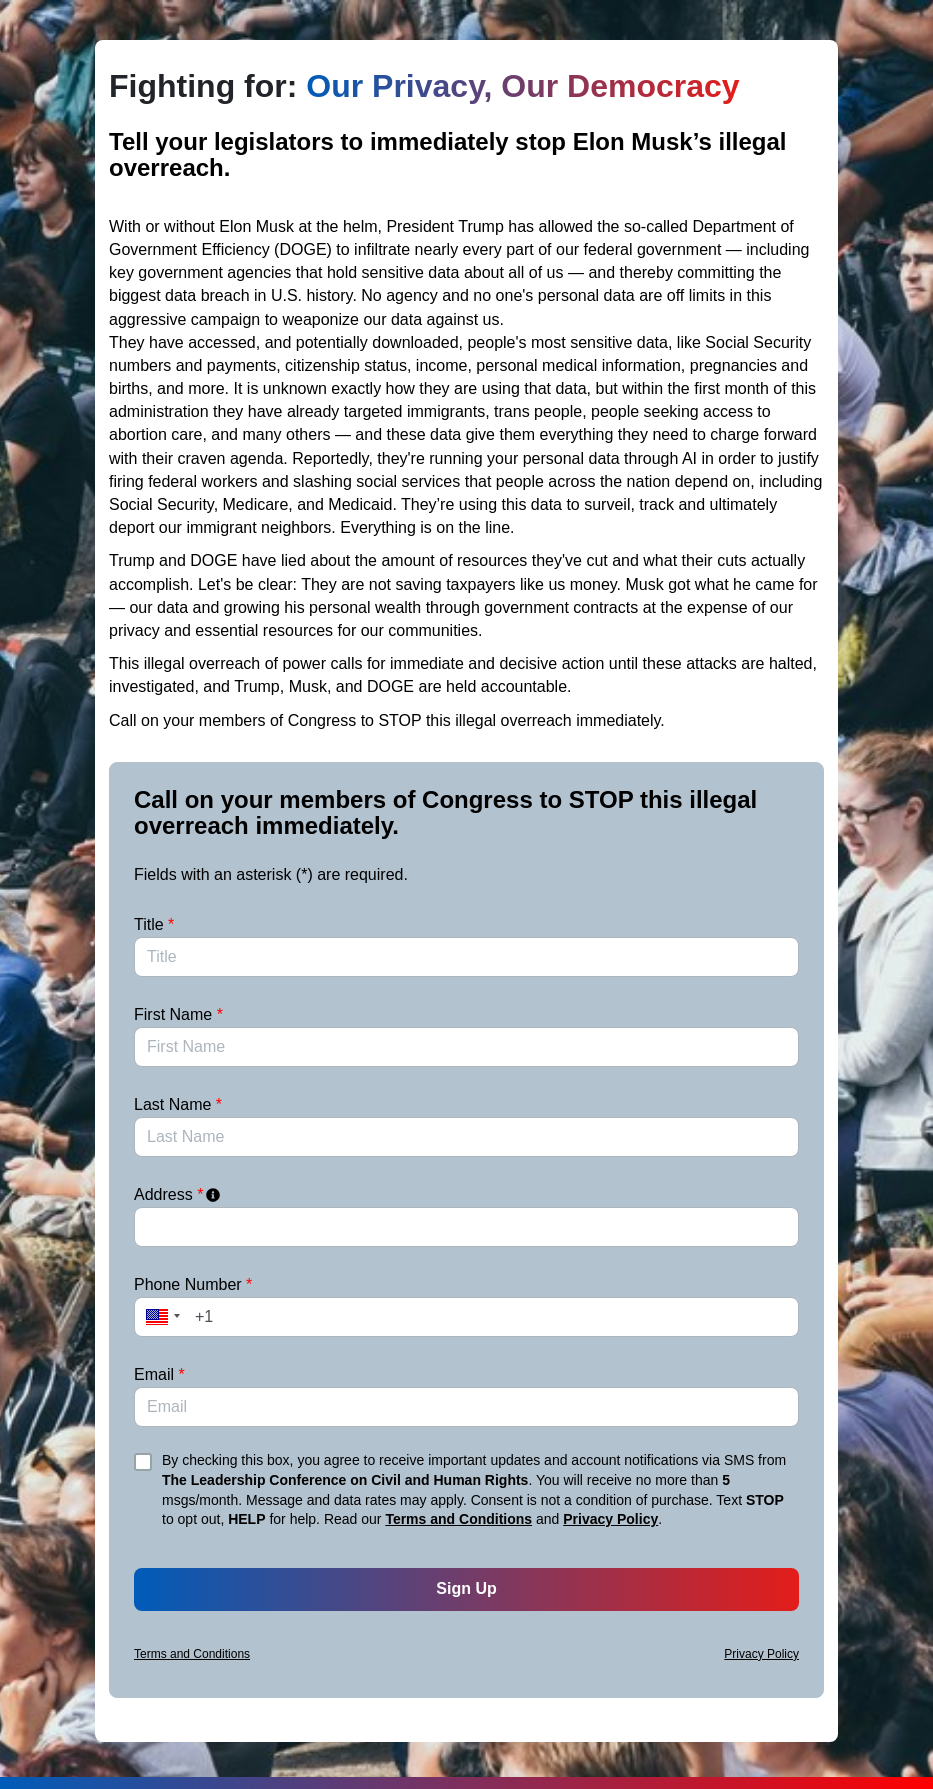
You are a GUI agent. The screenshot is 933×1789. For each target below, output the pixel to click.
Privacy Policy (610, 1519)
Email (159, 1374)
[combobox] (466, 1227)
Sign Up (466, 1588)
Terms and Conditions (458, 1519)
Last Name (178, 1104)
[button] (160, 1317)
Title (154, 924)
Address (178, 1194)
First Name (178, 1014)
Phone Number (193, 1284)
